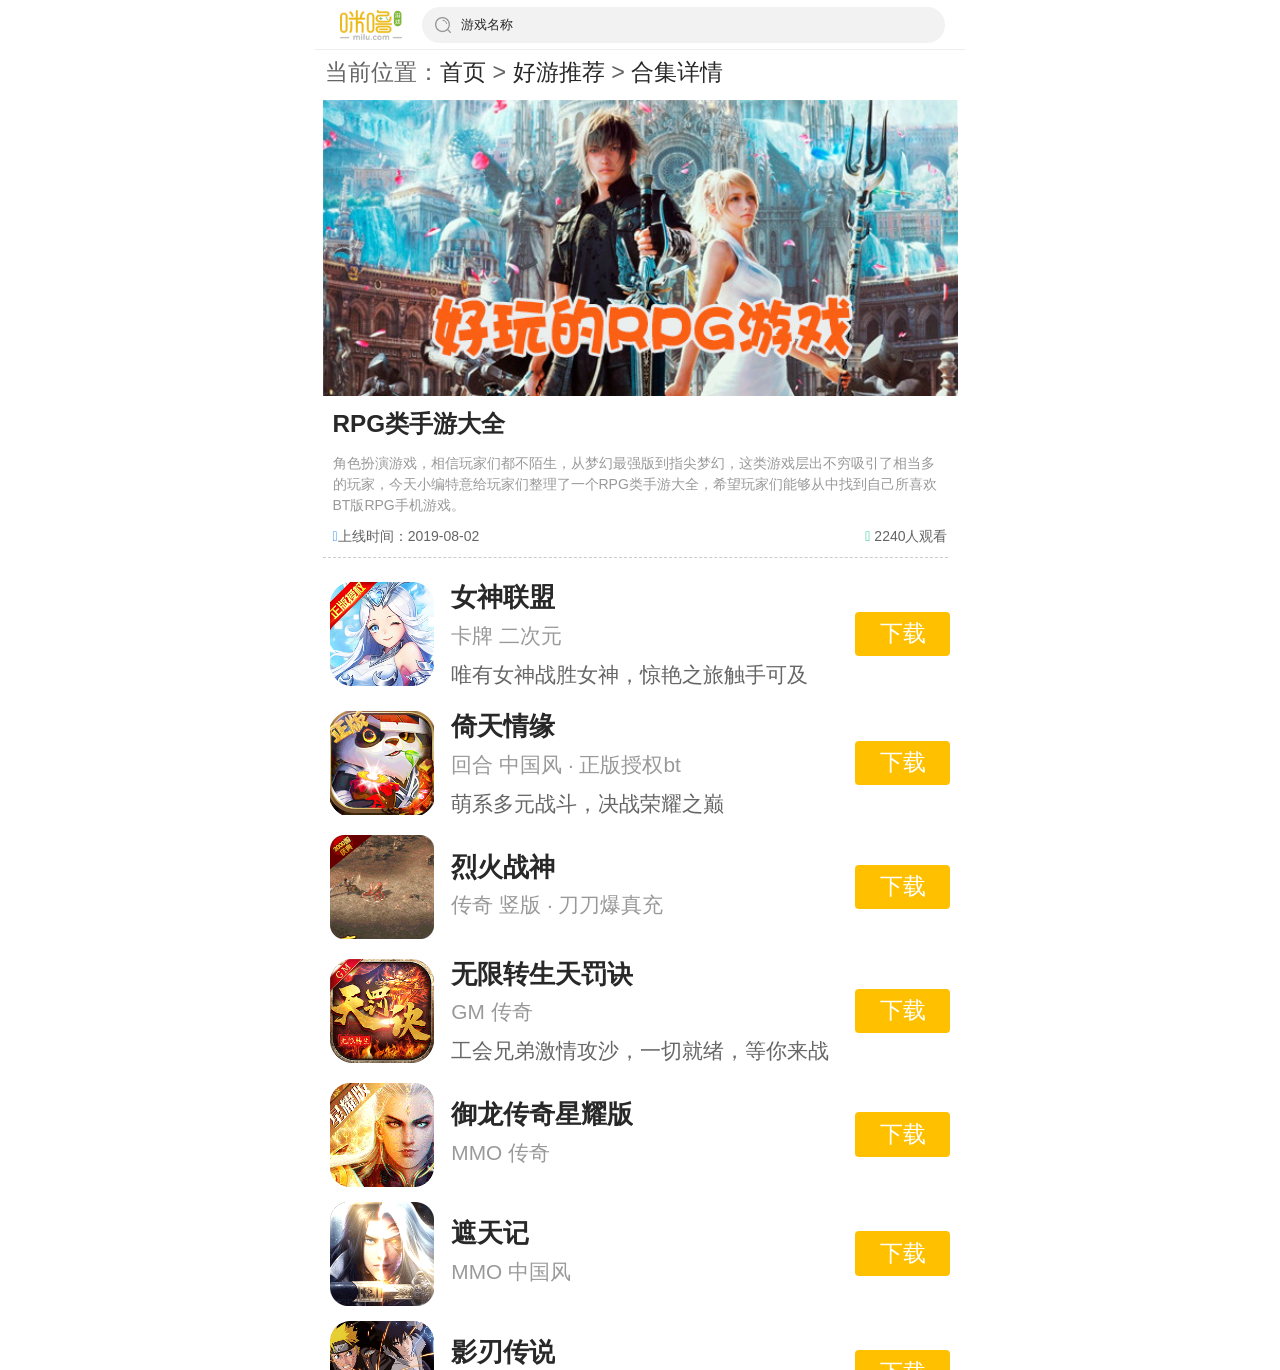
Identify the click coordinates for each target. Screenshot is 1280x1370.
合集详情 (677, 72)
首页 (463, 72)
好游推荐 (559, 72)
